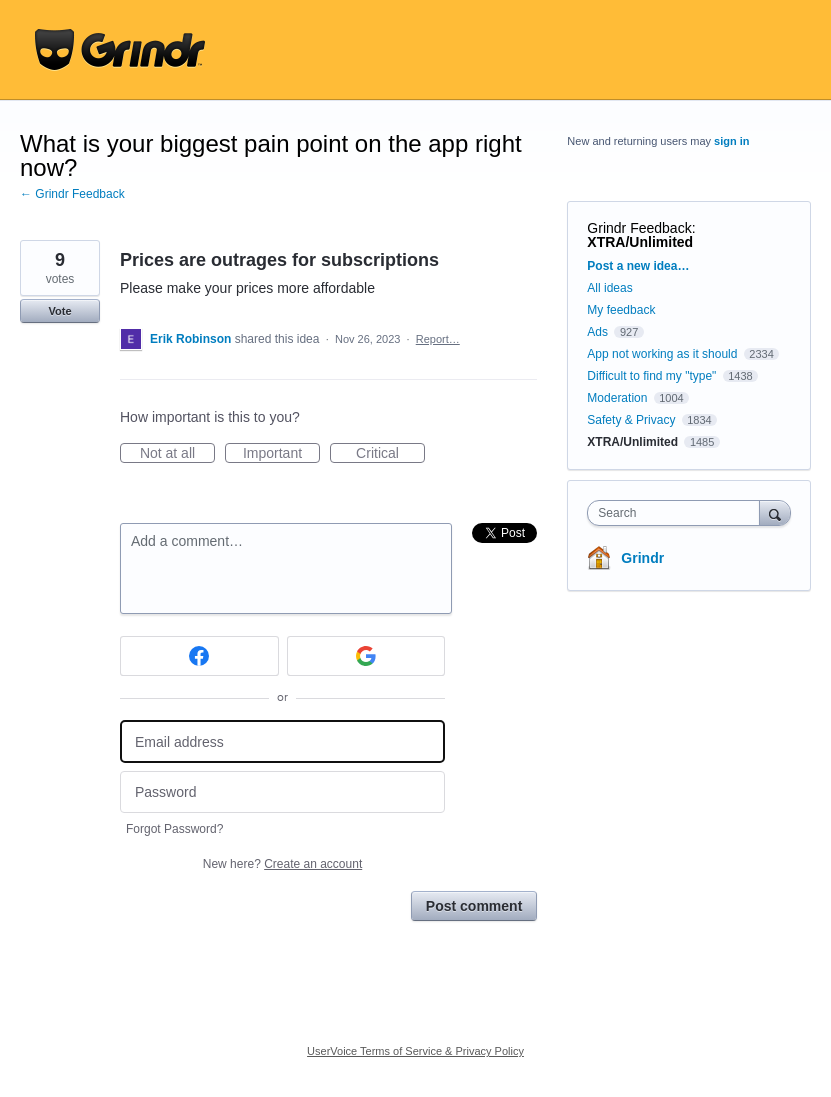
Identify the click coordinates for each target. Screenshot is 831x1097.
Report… (438, 339)
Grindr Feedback (639, 228)
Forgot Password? (174, 829)
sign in (731, 141)
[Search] (775, 512)
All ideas (609, 288)
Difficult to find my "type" (651, 376)
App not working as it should (662, 354)
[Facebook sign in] (199, 656)
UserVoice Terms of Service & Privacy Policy (415, 1051)
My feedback (621, 310)
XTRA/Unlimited (640, 242)
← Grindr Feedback (72, 194)
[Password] (282, 792)
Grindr (642, 558)
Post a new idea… (638, 266)
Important (281, 454)
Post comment (474, 906)
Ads (597, 332)
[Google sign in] (366, 656)
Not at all (177, 454)
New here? (282, 864)
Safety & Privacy (632, 420)
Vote (59, 311)
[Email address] (282, 741)
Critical (390, 454)
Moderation (618, 398)
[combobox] (677, 513)
